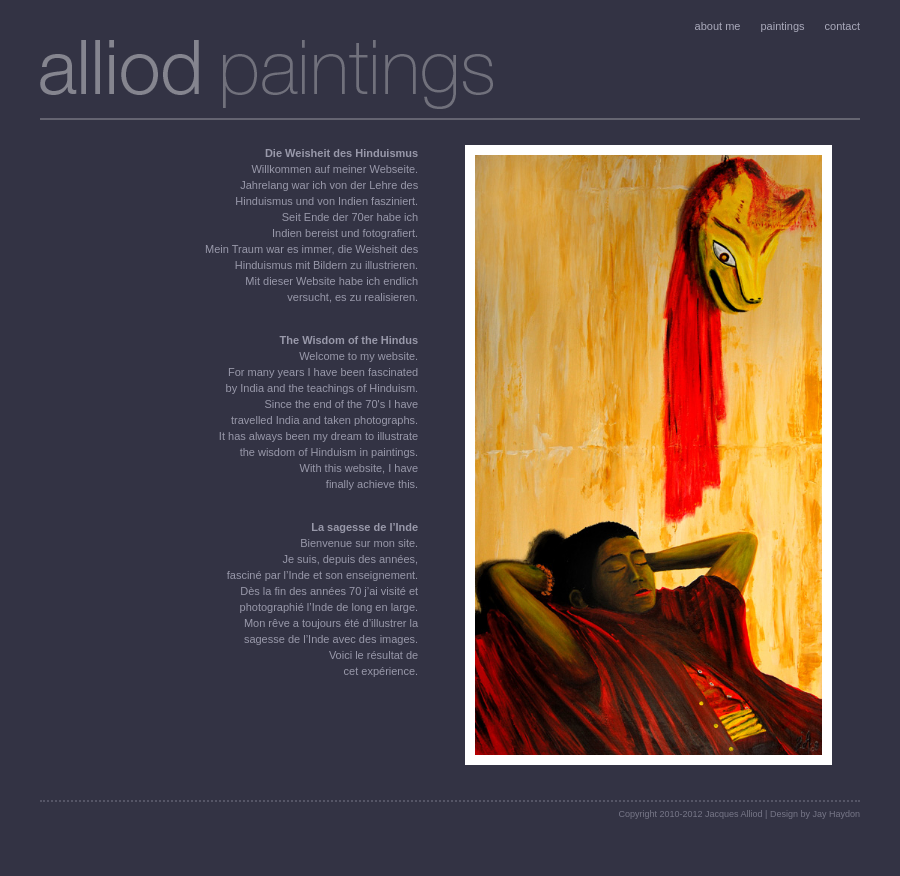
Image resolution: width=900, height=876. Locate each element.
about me (718, 26)
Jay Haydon (836, 814)
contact (842, 26)
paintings (782, 26)
